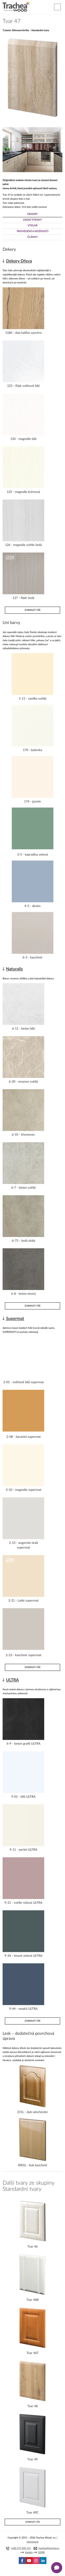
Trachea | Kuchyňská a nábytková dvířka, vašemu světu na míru (16, 6)
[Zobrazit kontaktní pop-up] (56, 2567)
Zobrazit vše (32, 610)
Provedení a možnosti (32, 231)
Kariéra (29, 2552)
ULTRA (12, 1680)
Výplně (33, 225)
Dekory (32, 214)
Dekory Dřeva (19, 261)
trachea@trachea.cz (48, 2548)
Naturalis (14, 969)
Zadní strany (32, 220)
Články (32, 237)
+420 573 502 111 (21, 2548)
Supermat (15, 1319)
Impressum (32, 2542)
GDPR (41, 2552)
